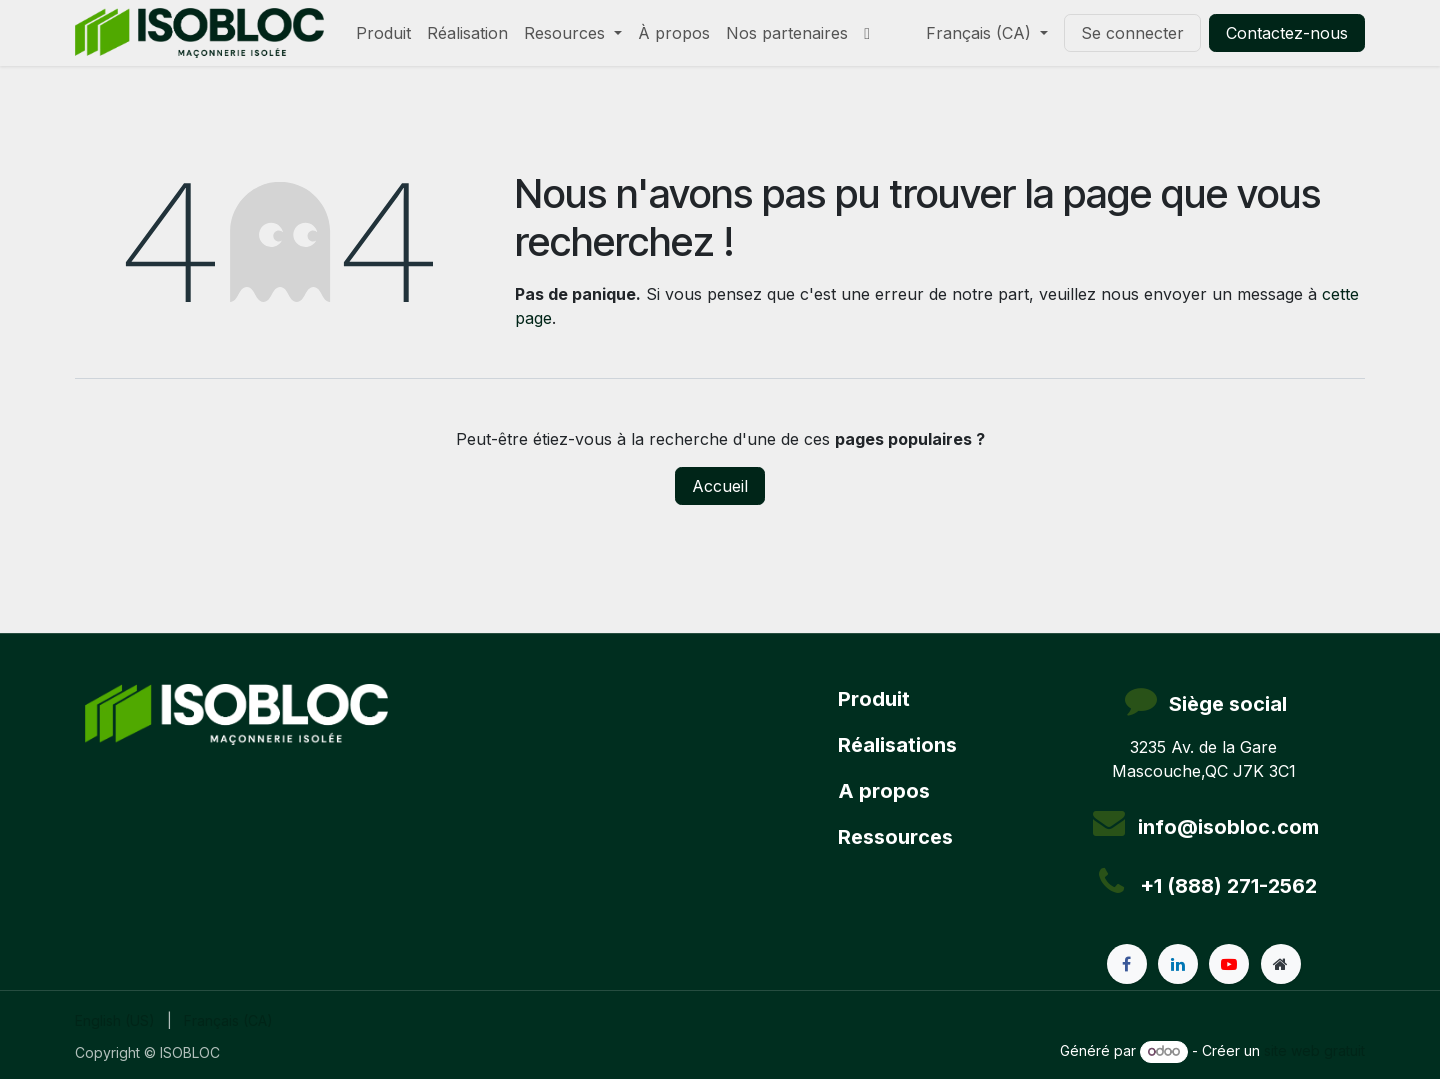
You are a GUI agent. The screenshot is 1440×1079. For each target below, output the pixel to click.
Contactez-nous (1287, 33)
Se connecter (1132, 33)
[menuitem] (383, 33)
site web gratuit (1314, 1050)
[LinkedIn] (1178, 964)
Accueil (720, 486)
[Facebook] (1127, 964)
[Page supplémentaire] (1281, 964)
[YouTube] (1229, 964)
